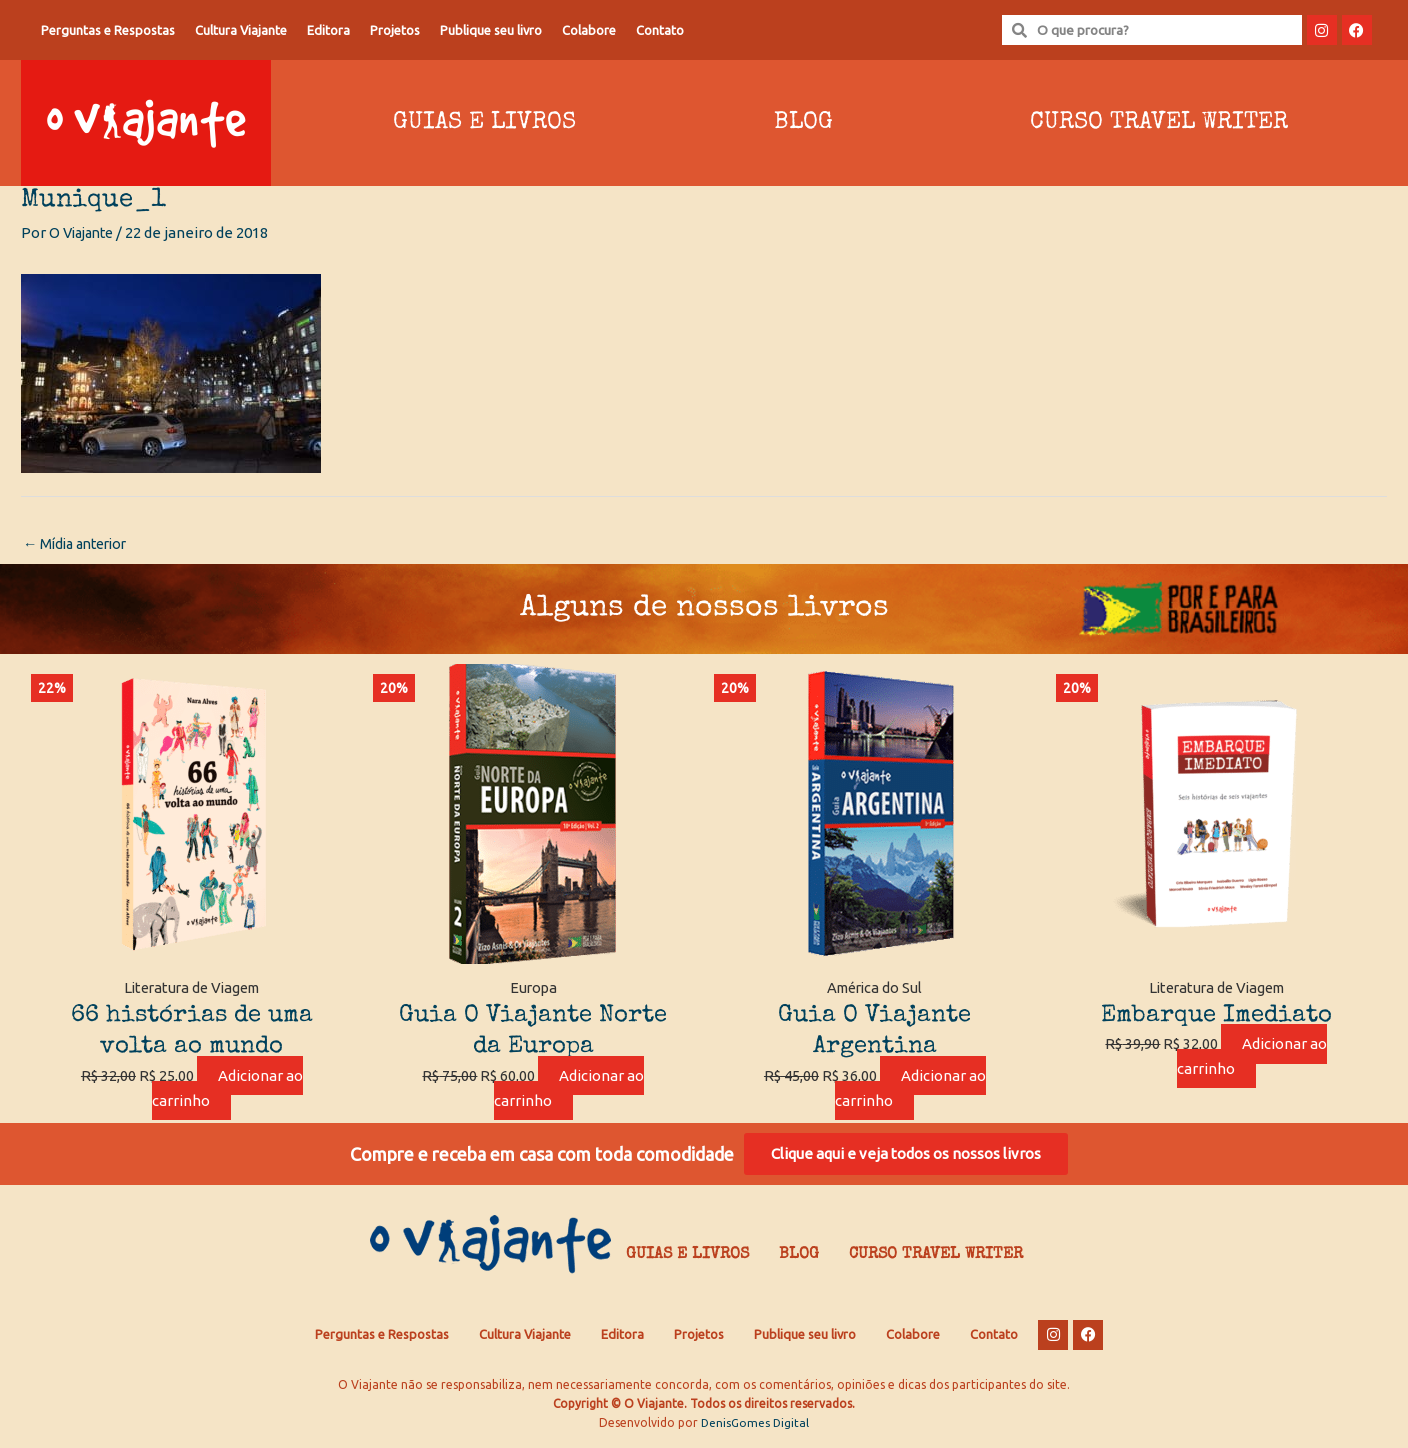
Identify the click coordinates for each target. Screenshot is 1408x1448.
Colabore (589, 30)
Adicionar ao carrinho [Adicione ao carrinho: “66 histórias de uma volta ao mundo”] (228, 1090)
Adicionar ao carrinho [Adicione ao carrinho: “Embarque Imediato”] (1252, 1058)
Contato (660, 30)
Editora (328, 30)
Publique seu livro (491, 30)
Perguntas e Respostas (108, 30)
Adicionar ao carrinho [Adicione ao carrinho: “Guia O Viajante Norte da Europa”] (569, 1090)
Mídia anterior (80, 544)
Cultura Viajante (241, 30)
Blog (803, 123)
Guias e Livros (484, 123)
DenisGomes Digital (755, 1428)
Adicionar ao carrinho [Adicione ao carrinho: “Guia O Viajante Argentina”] (911, 1090)
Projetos (395, 30)
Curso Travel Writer (1159, 123)
